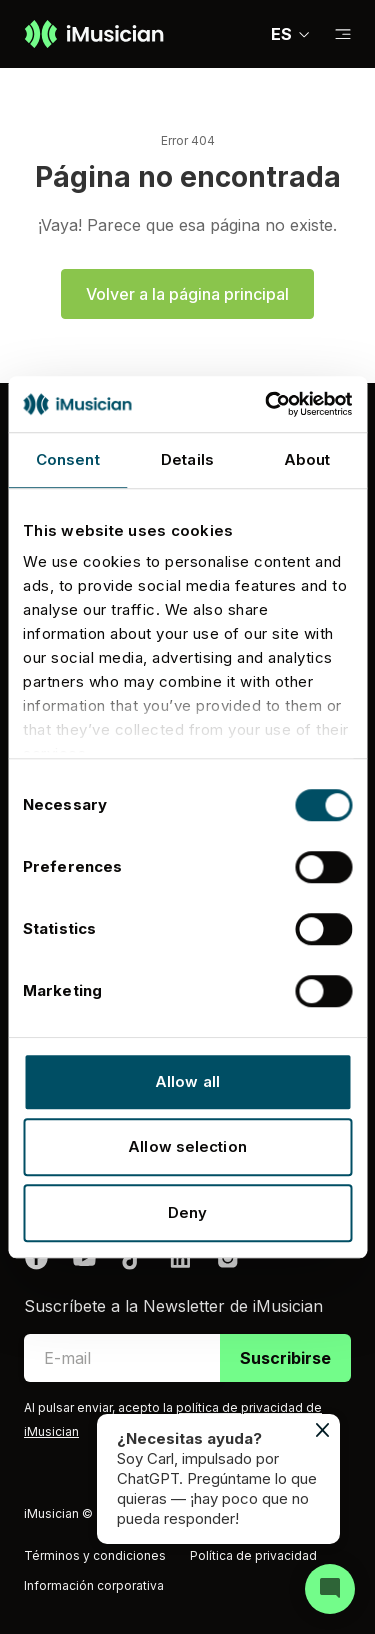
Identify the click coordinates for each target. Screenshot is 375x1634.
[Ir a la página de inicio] (94, 34)
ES (291, 34)
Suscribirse (285, 1358)
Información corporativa (94, 1585)
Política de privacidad (253, 1555)
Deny (187, 1212)
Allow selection (187, 1146)
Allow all (187, 1081)
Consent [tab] (68, 459)
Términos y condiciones (95, 1555)
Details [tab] (187, 459)
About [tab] (307, 459)
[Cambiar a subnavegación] (343, 34)
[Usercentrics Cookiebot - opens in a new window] (267, 404)
